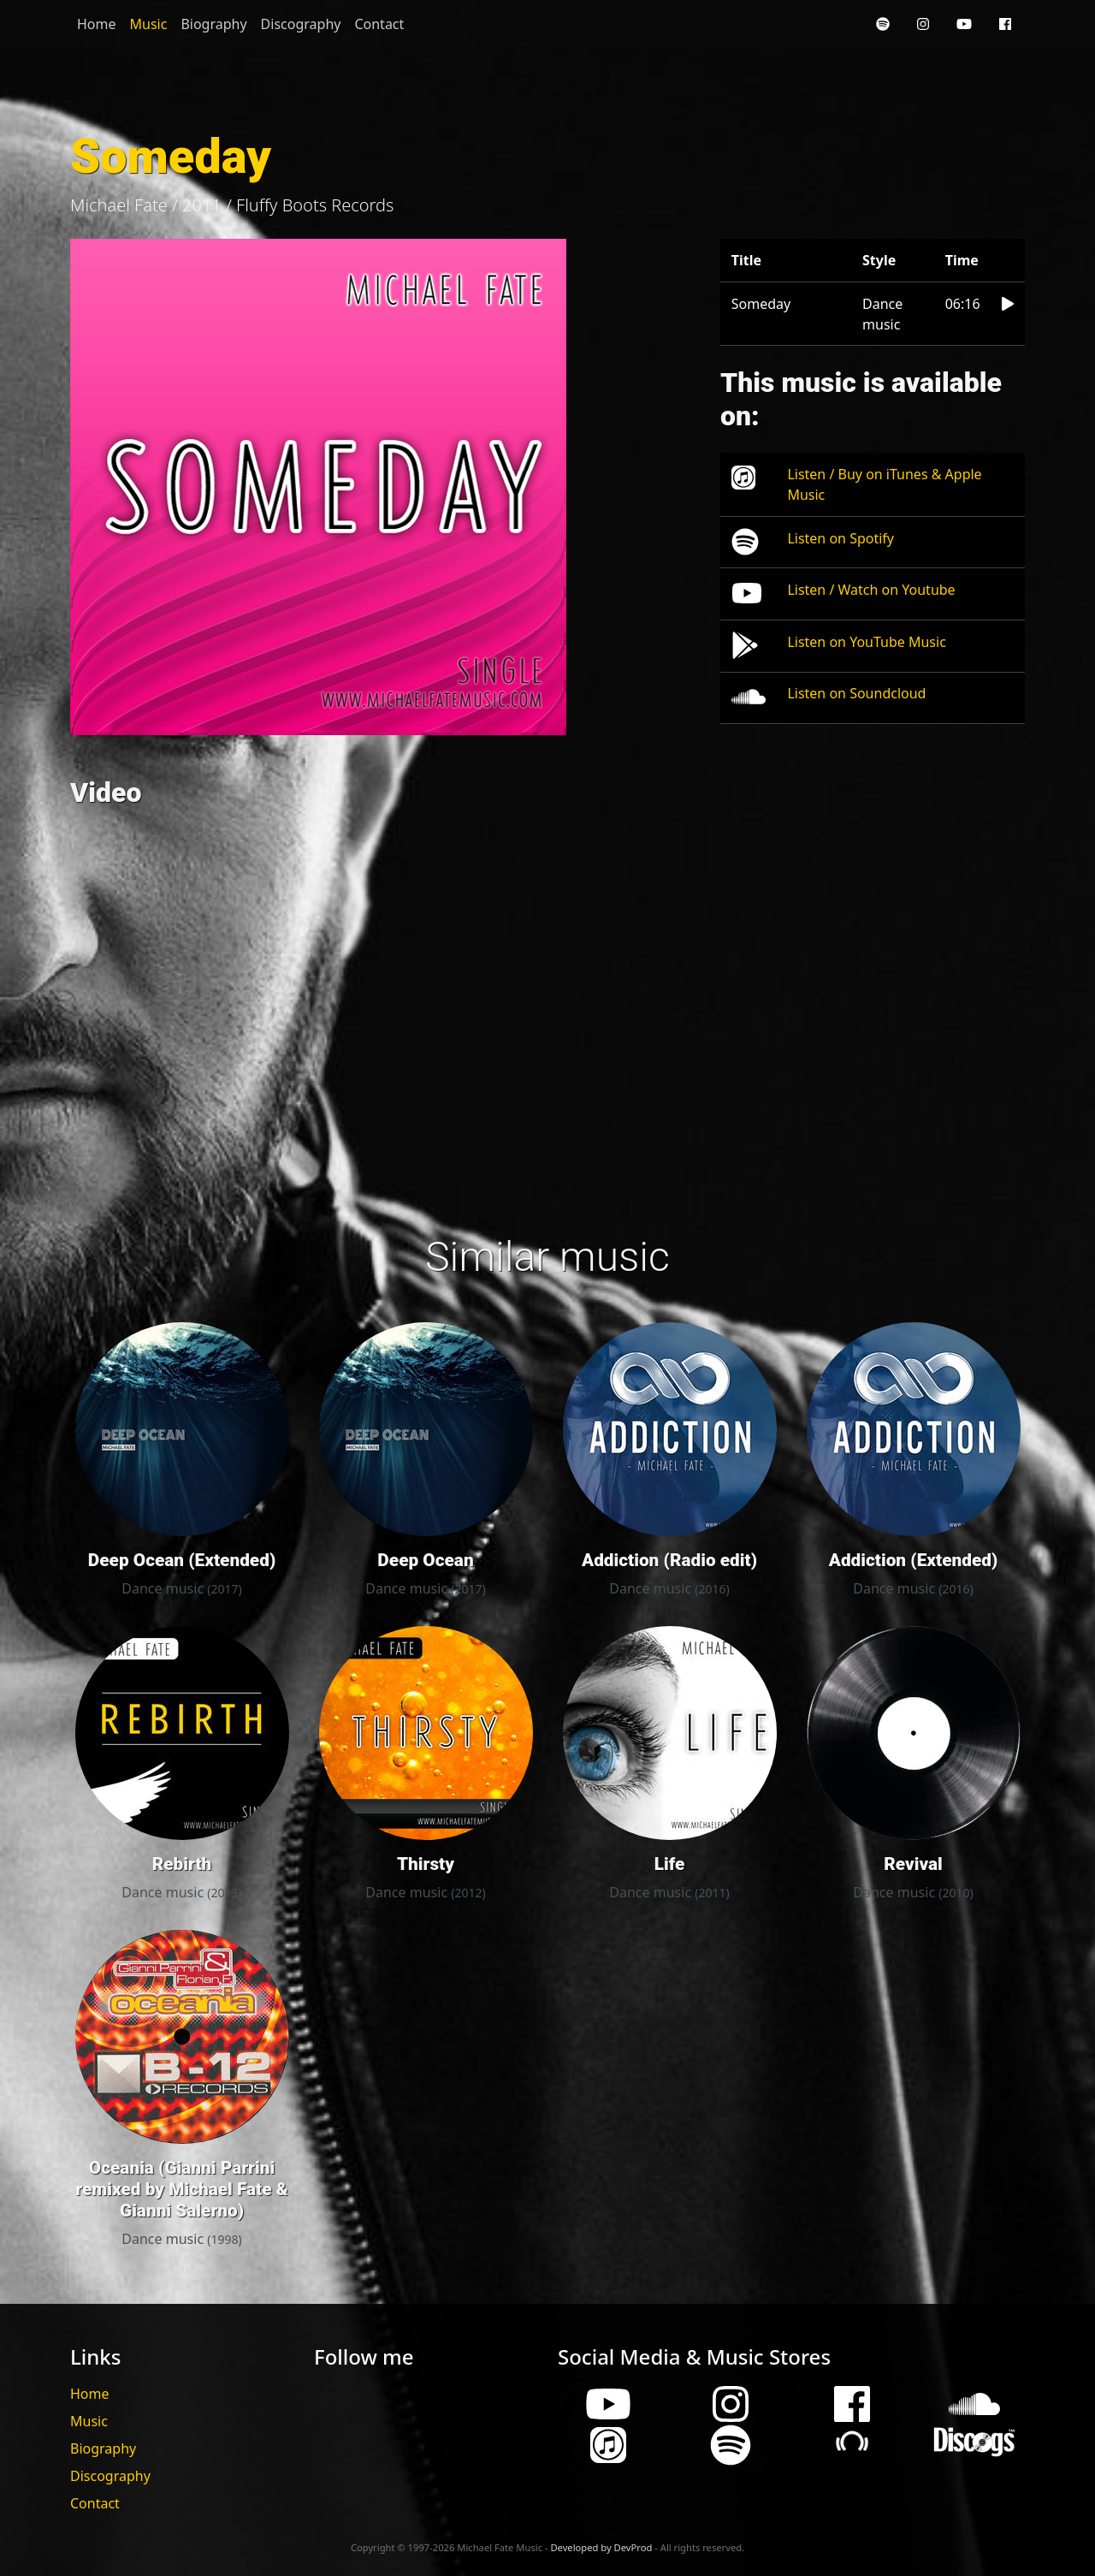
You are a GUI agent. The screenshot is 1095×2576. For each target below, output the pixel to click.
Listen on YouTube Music (866, 641)
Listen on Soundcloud (856, 693)
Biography (213, 24)
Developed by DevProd (601, 2547)
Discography (301, 24)
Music (149, 24)
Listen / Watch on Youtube (871, 589)
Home (96, 24)
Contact (379, 24)
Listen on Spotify (840, 538)
